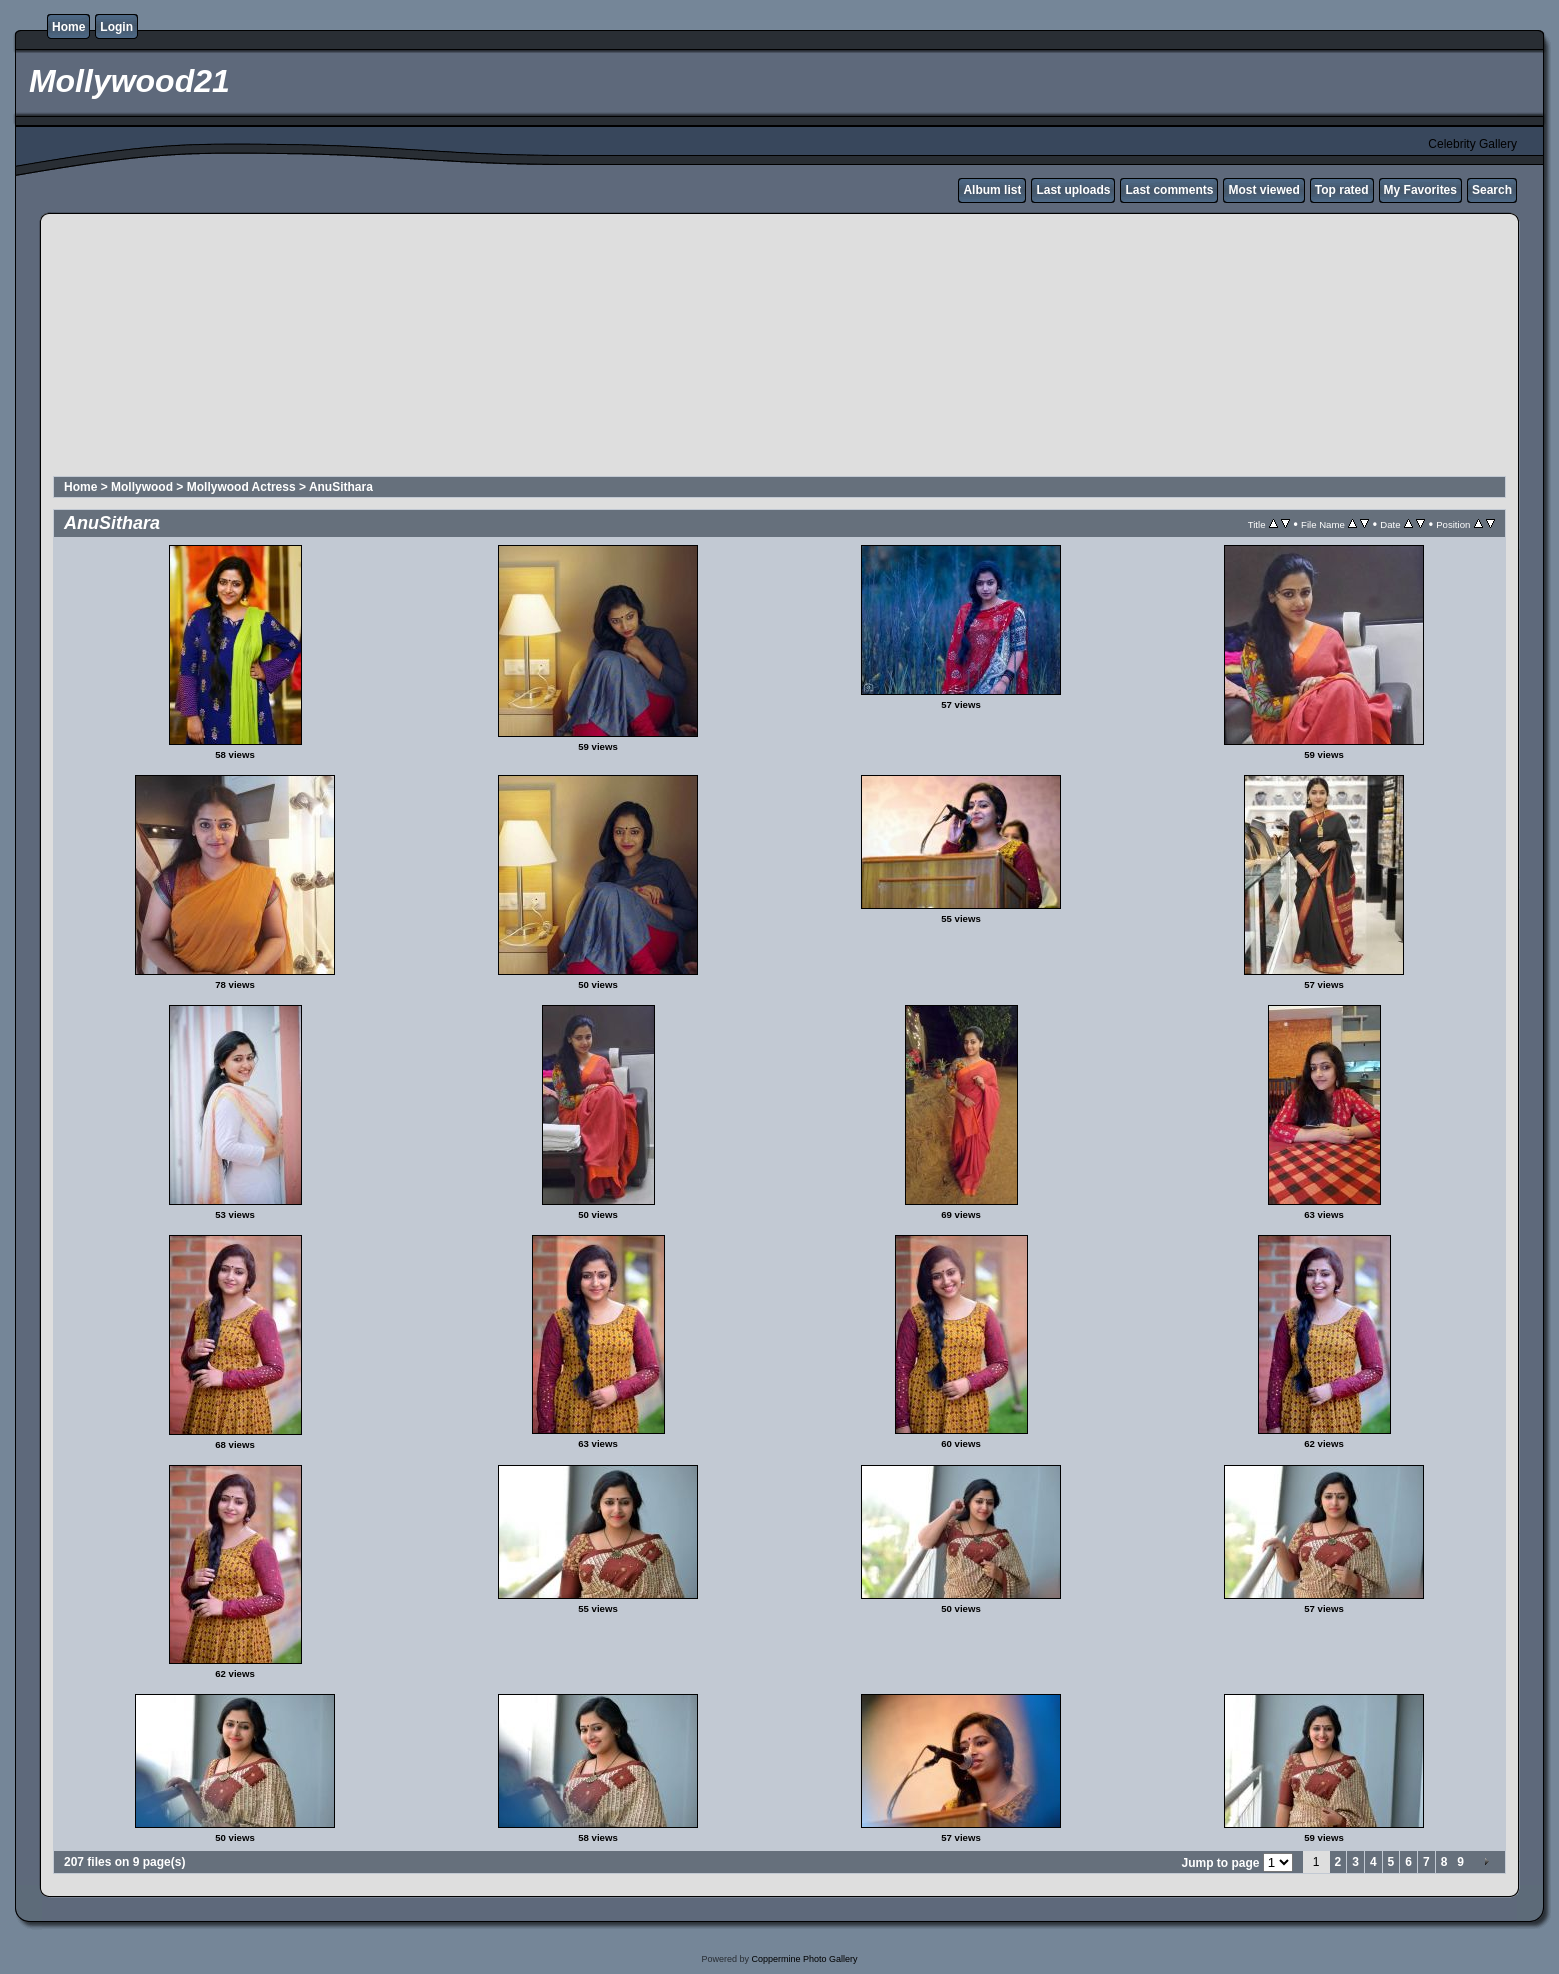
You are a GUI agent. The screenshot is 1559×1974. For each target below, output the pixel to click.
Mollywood (142, 487)
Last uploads (1073, 190)
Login (116, 27)
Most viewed (1263, 190)
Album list (992, 190)
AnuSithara (341, 487)
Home (68, 27)
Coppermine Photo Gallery (804, 1959)
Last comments (1169, 190)
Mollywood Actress (241, 487)
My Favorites (1420, 190)
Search (1492, 190)
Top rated (1342, 190)
